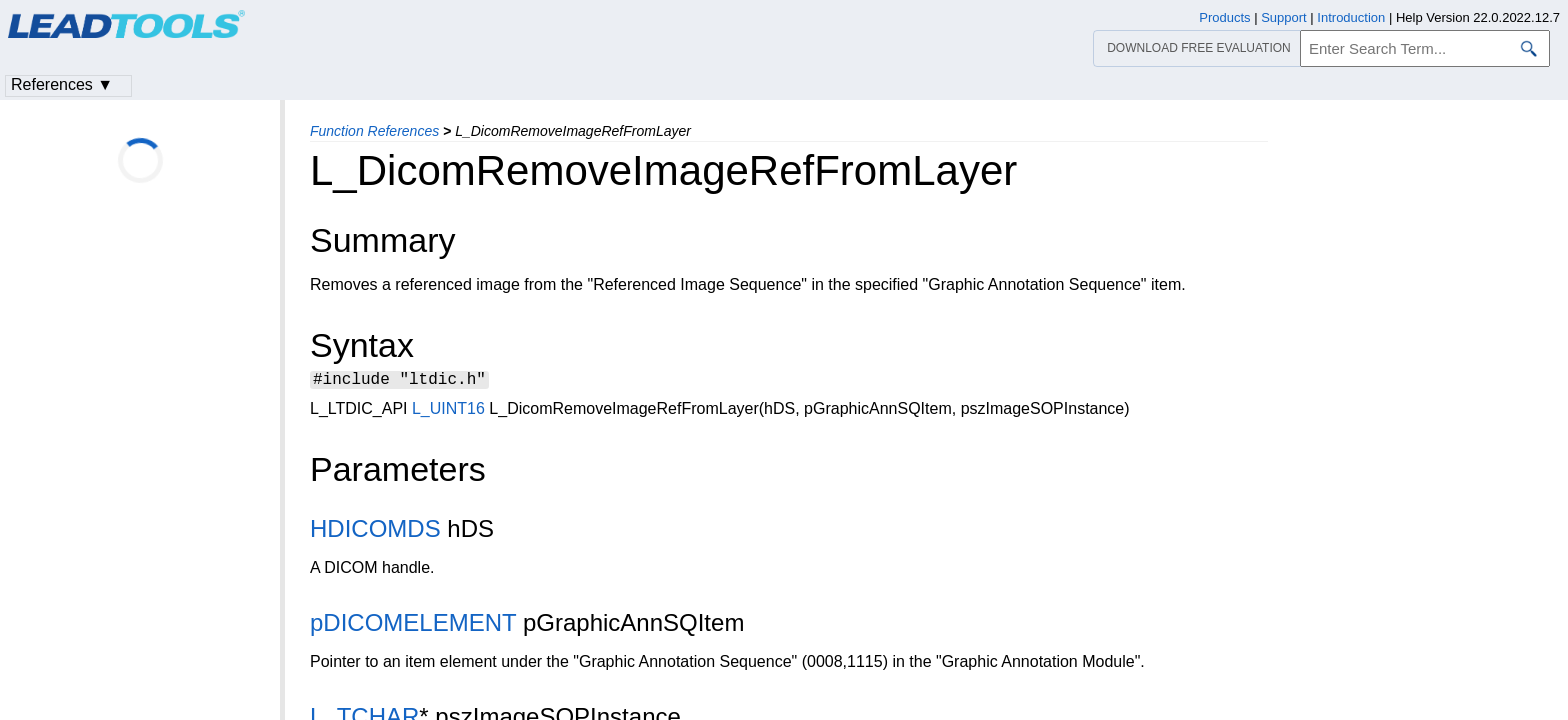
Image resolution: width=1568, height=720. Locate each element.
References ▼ (62, 84)
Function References (374, 131)
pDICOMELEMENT (413, 625)
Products (1224, 17)
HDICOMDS (375, 531)
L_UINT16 (448, 411)
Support (1284, 17)
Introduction (1351, 17)
